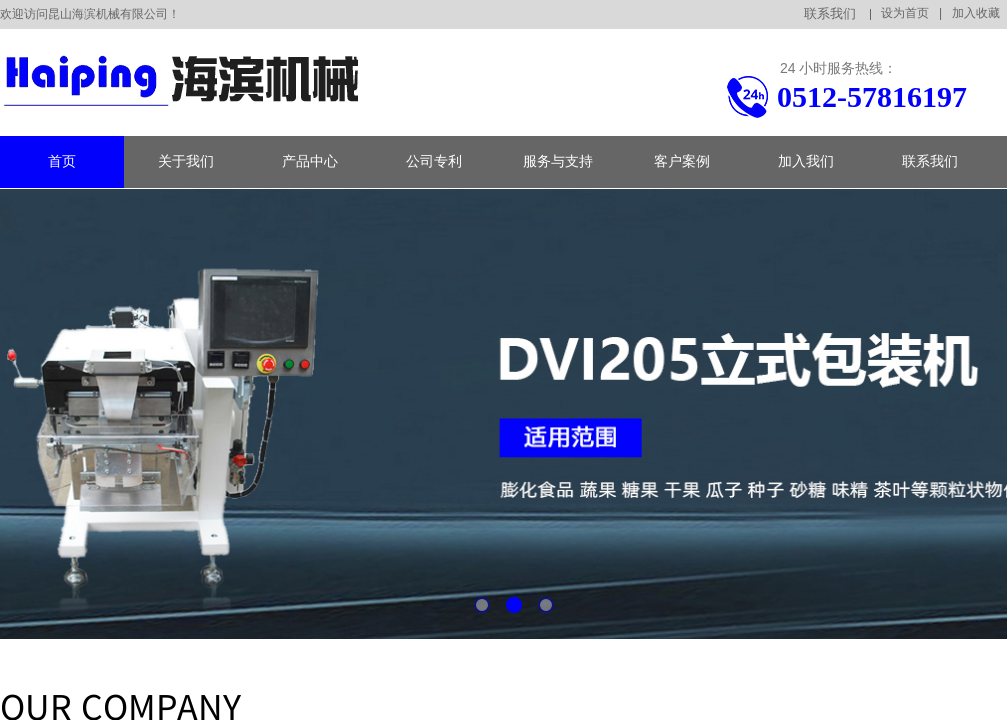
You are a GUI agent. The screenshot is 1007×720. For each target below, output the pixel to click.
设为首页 (905, 13)
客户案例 (682, 161)
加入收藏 (976, 13)
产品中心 (310, 161)
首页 (62, 161)
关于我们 (186, 161)
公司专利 (434, 161)
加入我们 (806, 161)
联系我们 (930, 161)
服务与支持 (558, 161)
